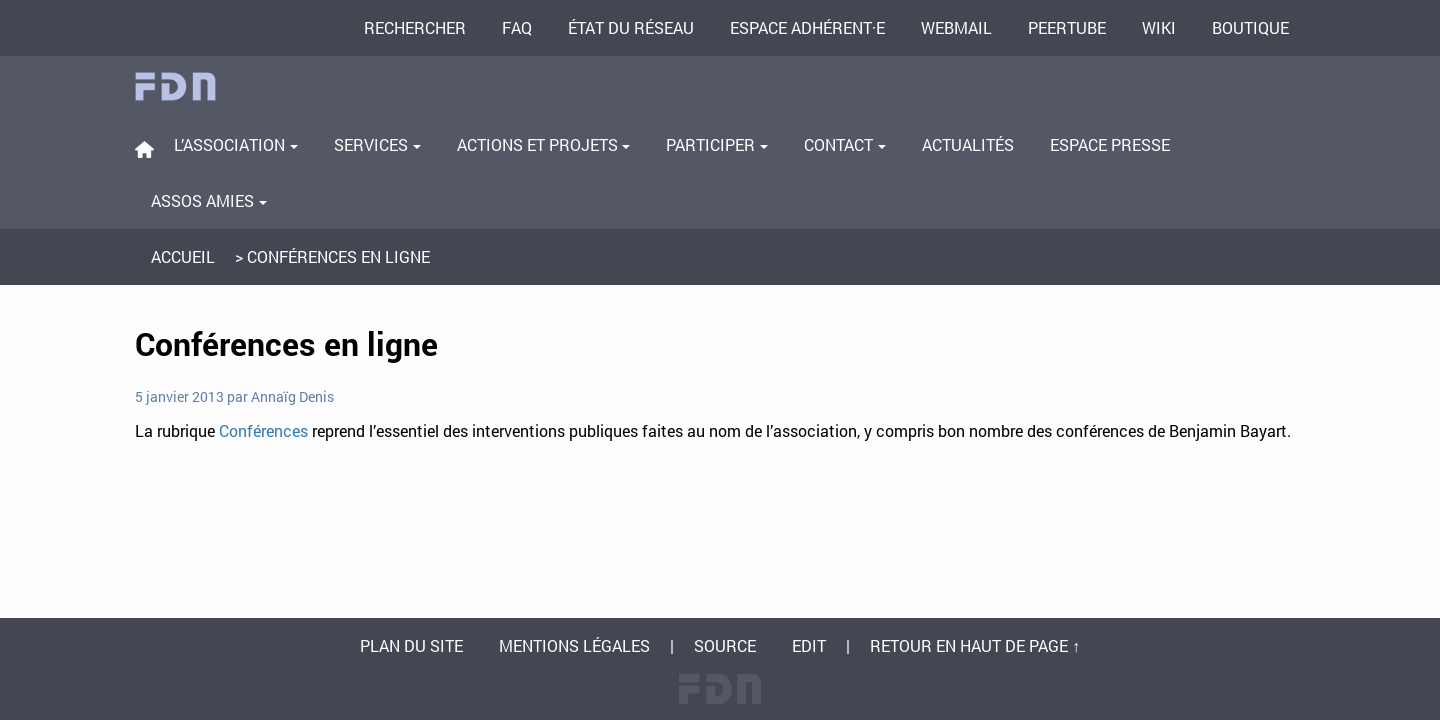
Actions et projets (544, 144)
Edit (809, 645)
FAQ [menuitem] (517, 27)
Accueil (183, 256)
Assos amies (209, 200)
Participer (717, 144)
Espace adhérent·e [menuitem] (807, 27)
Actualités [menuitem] (968, 144)
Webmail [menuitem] (956, 27)
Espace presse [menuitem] (1110, 144)
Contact (845, 144)
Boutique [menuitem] (1250, 27)
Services (377, 144)
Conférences (263, 430)
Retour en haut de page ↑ (975, 645)
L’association (236, 144)
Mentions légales (574, 645)
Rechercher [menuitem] (415, 27)
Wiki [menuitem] (1159, 27)
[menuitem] (144, 149)
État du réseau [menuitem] (631, 27)
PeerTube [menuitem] (1067, 27)
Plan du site (411, 645)
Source (725, 645)
